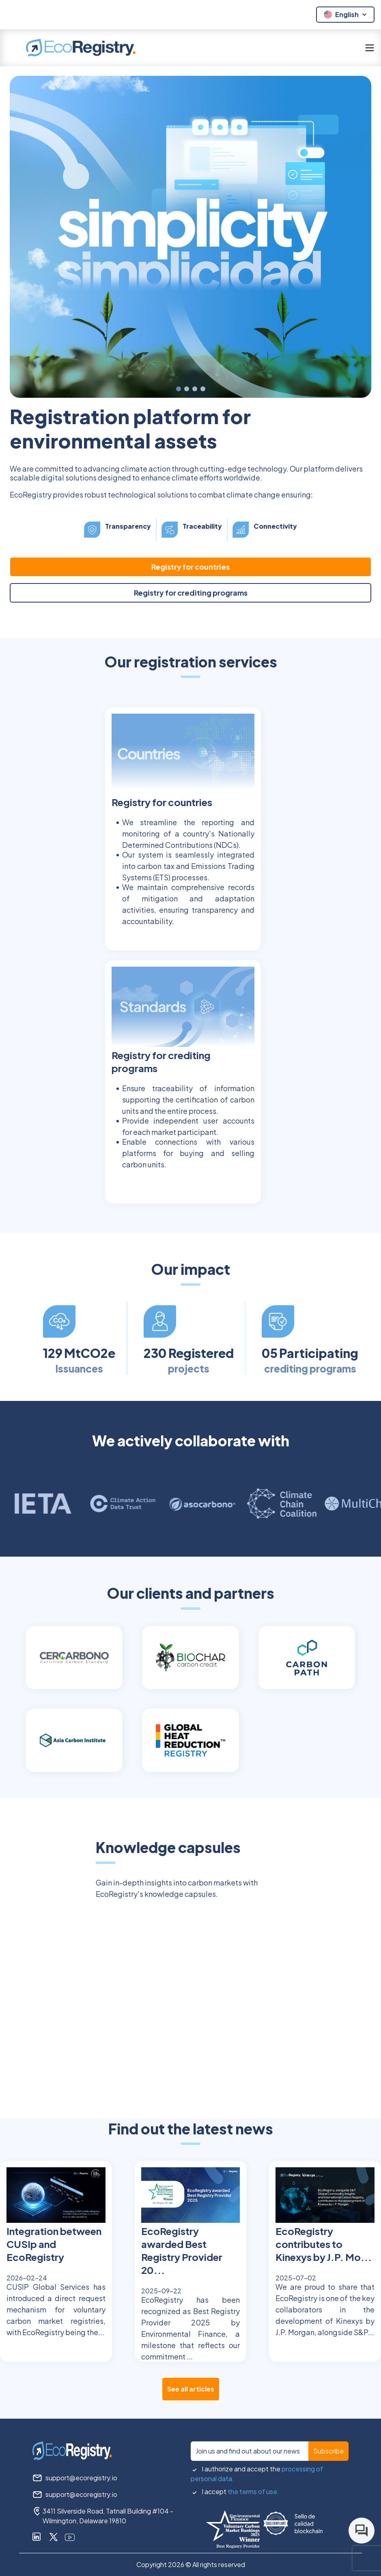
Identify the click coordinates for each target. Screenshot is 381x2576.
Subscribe (328, 2451)
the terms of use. (253, 2491)
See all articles (190, 2389)
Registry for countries (190, 566)
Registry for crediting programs (191, 592)
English (346, 14)
